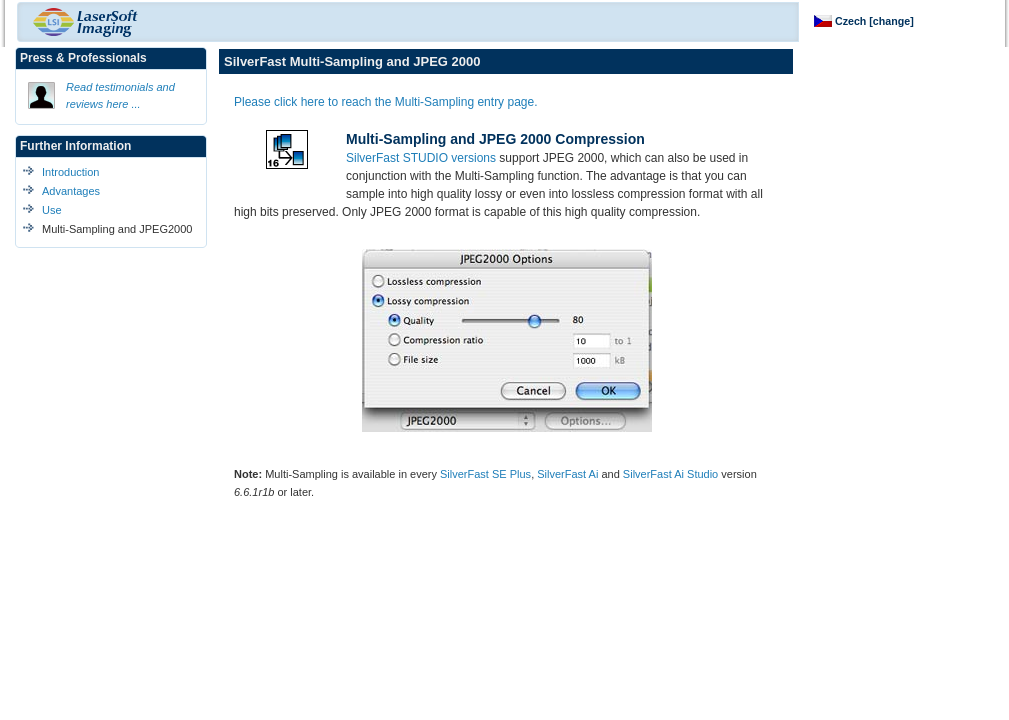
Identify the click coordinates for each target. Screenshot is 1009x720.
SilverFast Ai (567, 474)
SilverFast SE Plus (485, 474)
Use (52, 210)
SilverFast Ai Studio (670, 474)
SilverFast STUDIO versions (421, 158)
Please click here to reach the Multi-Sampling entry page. (386, 102)
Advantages (71, 191)
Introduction (70, 172)
